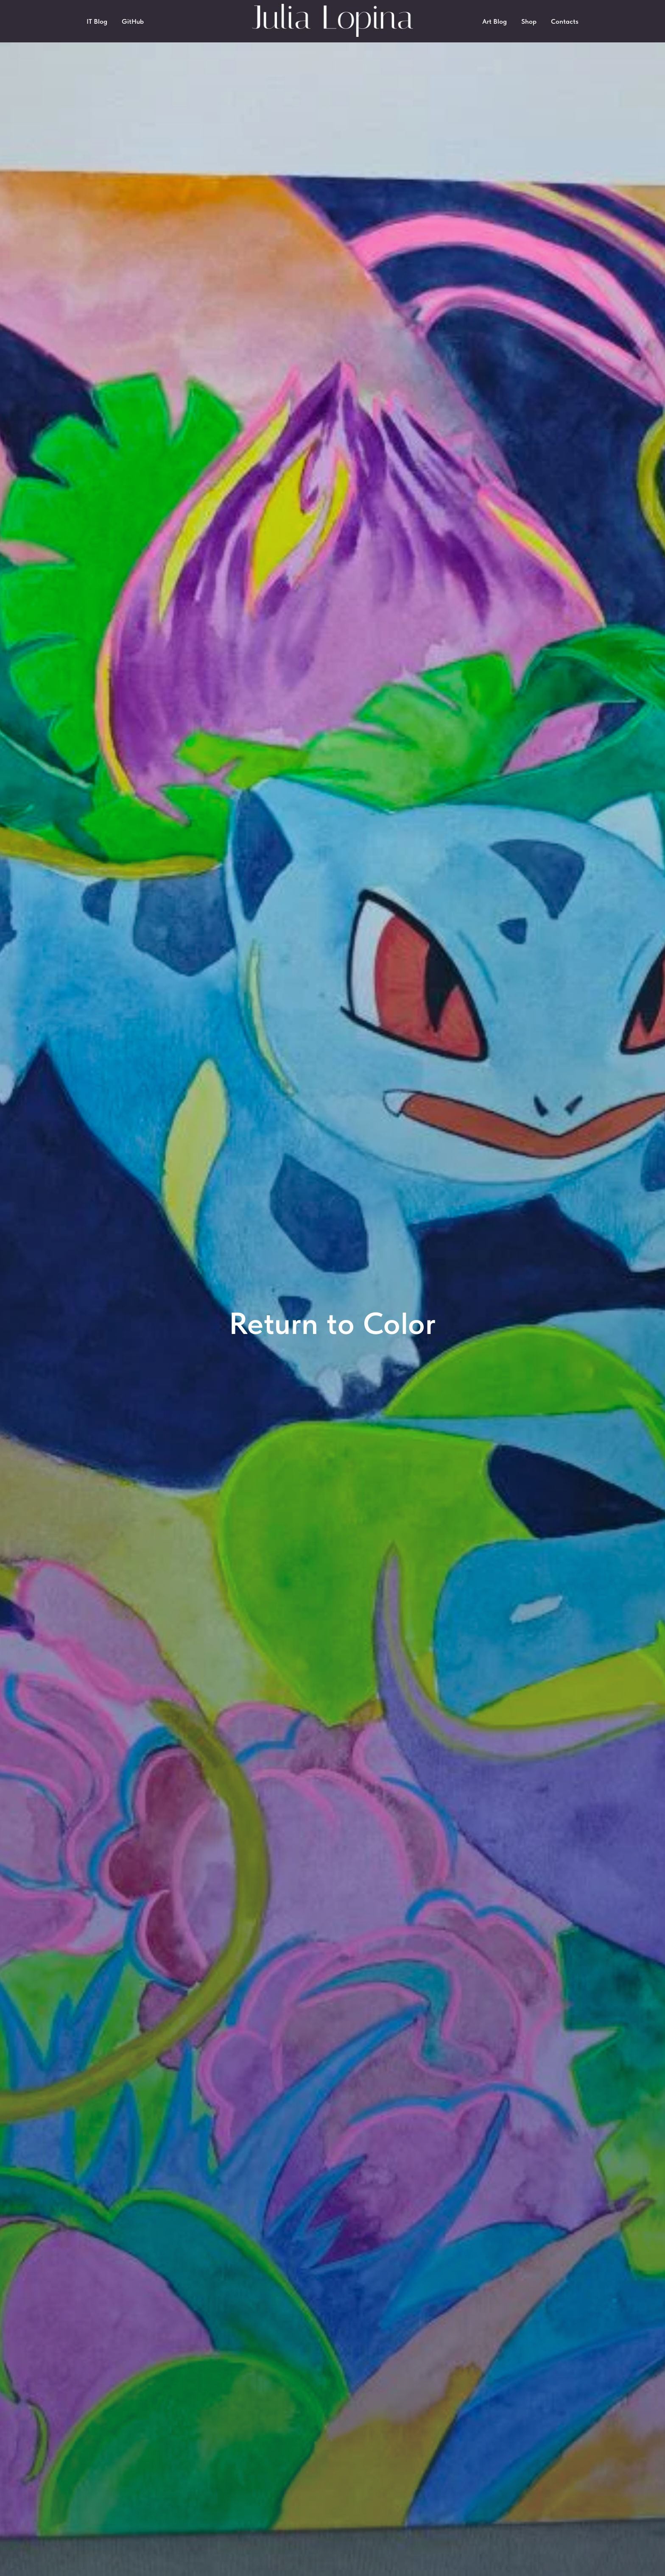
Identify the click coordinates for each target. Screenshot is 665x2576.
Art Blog (494, 21)
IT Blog (97, 21)
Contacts (564, 21)
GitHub (133, 21)
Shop (528, 21)
